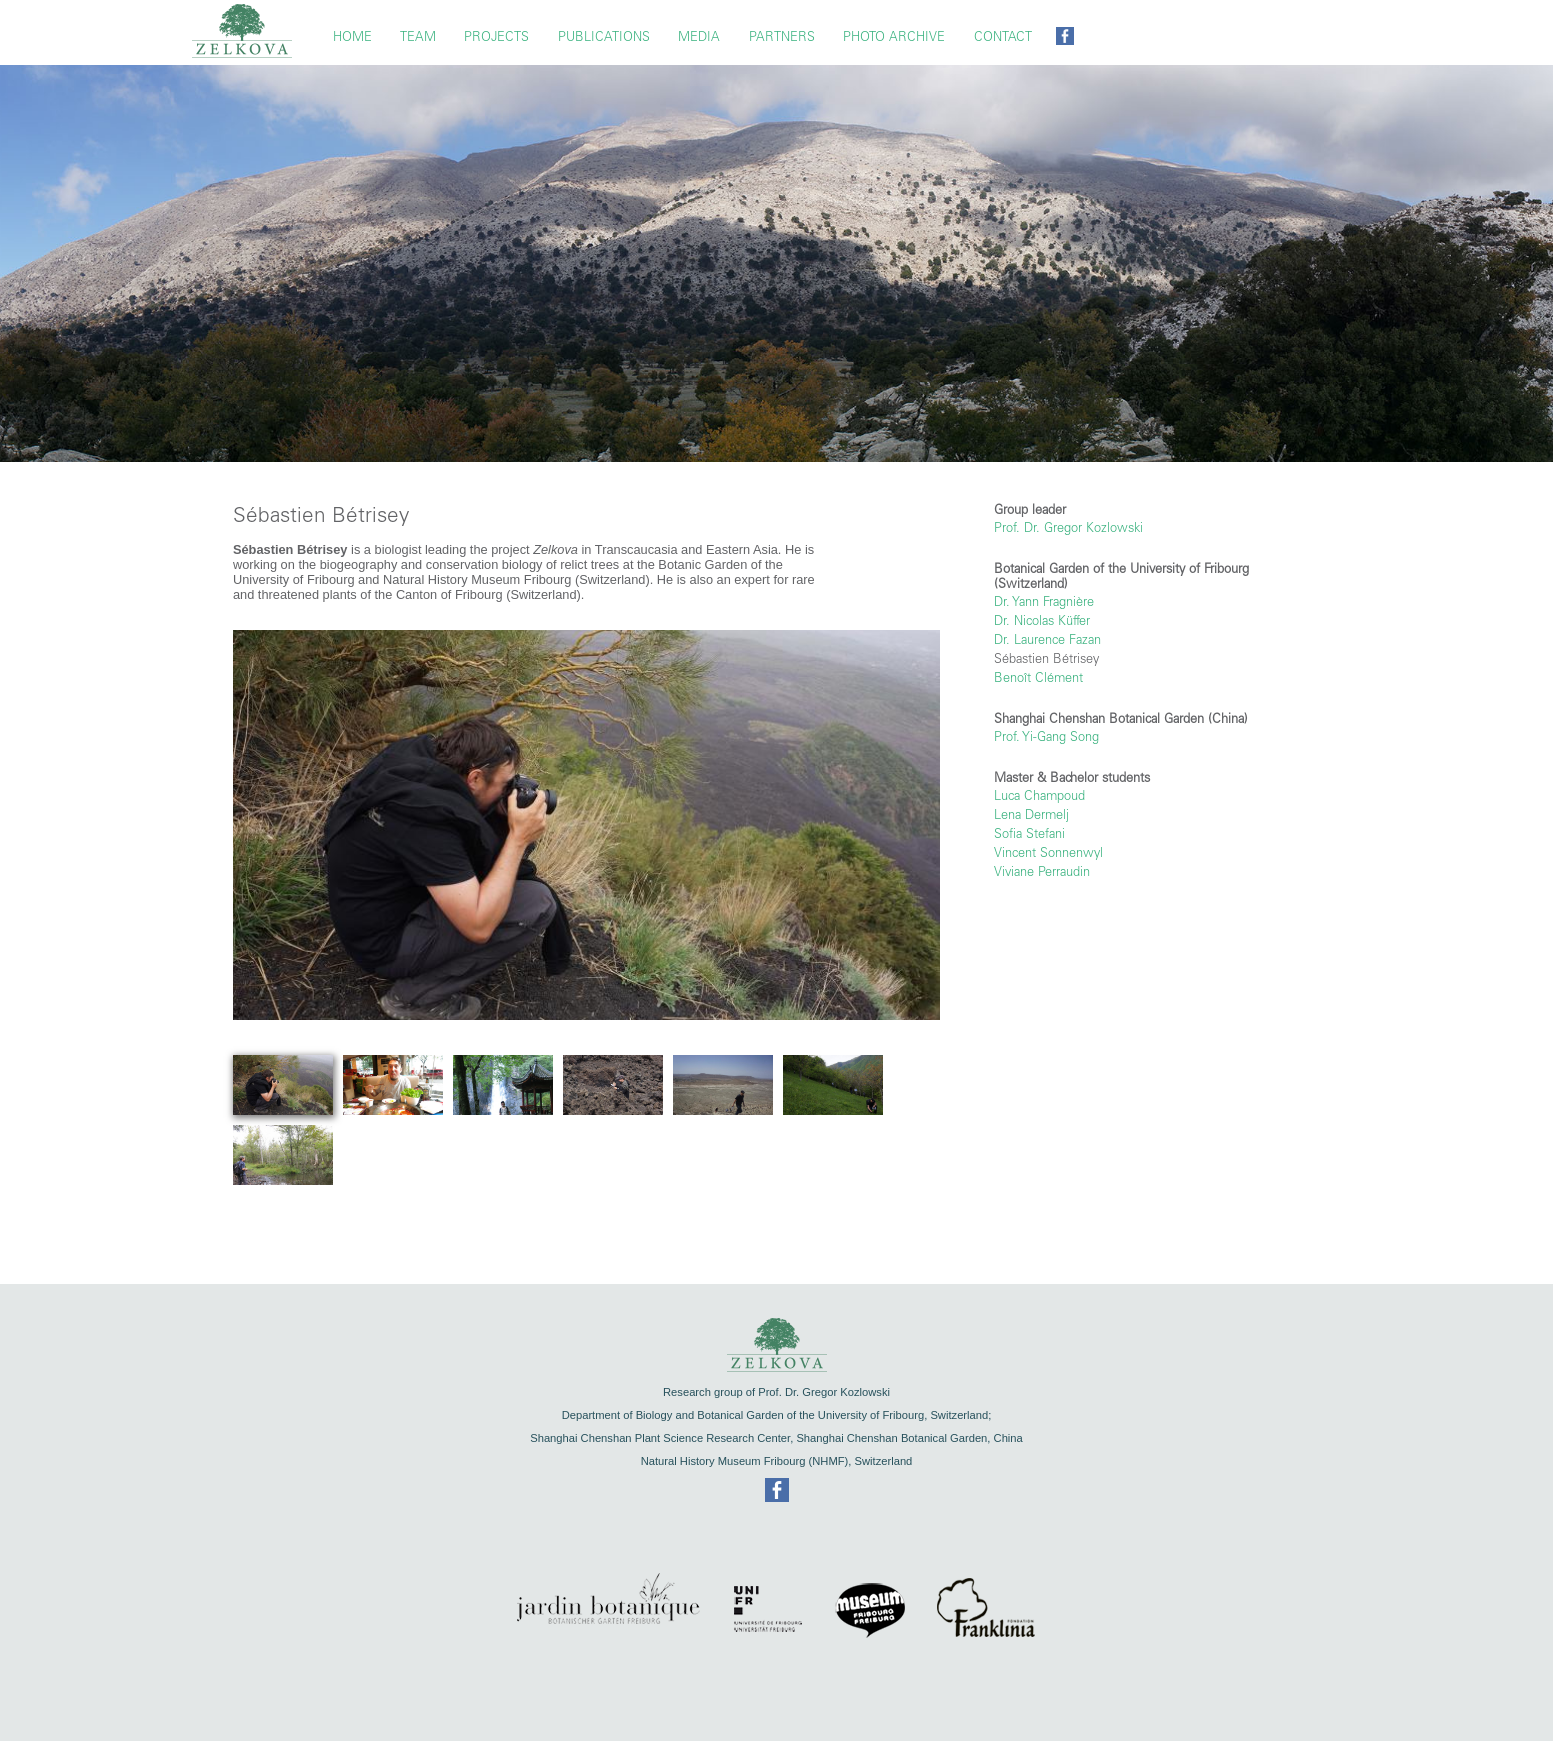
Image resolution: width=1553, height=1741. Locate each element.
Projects (496, 36)
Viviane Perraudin (1042, 871)
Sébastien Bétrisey (1046, 658)
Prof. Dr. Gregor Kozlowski (1068, 527)
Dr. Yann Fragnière (1044, 601)
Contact (1003, 36)
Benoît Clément (1038, 677)
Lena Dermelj (1031, 814)
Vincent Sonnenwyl (1048, 852)
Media (699, 36)
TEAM (418, 36)
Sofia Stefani (1029, 833)
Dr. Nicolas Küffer (1042, 620)
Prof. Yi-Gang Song (1046, 736)
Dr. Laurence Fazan (1047, 639)
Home (352, 36)
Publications (604, 36)
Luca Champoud (1039, 795)
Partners (782, 36)
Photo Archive (894, 36)
